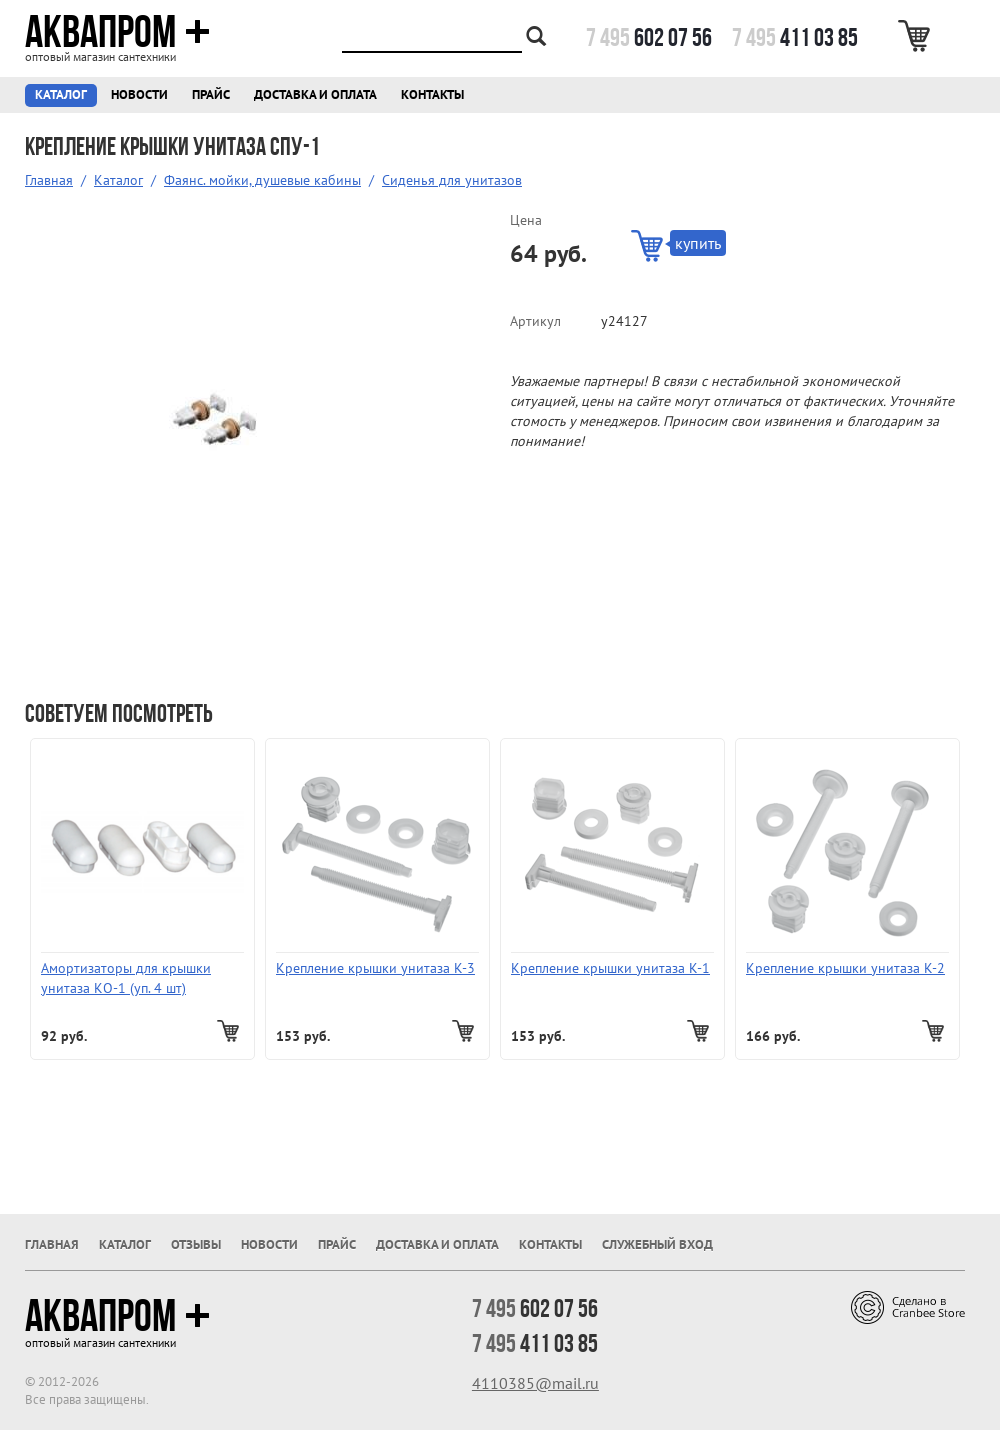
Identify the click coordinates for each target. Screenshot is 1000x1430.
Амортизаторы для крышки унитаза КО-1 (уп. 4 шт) (126, 978)
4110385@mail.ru (535, 1383)
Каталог (61, 94)
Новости (139, 94)
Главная (49, 180)
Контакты (432, 94)
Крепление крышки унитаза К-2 (845, 968)
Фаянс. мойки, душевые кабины (262, 180)
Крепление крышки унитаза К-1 (610, 968)
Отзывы (196, 1244)
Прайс (211, 94)
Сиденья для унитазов (452, 180)
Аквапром (117, 32)
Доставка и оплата (315, 94)
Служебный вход (657, 1244)
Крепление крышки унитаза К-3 (375, 968)
